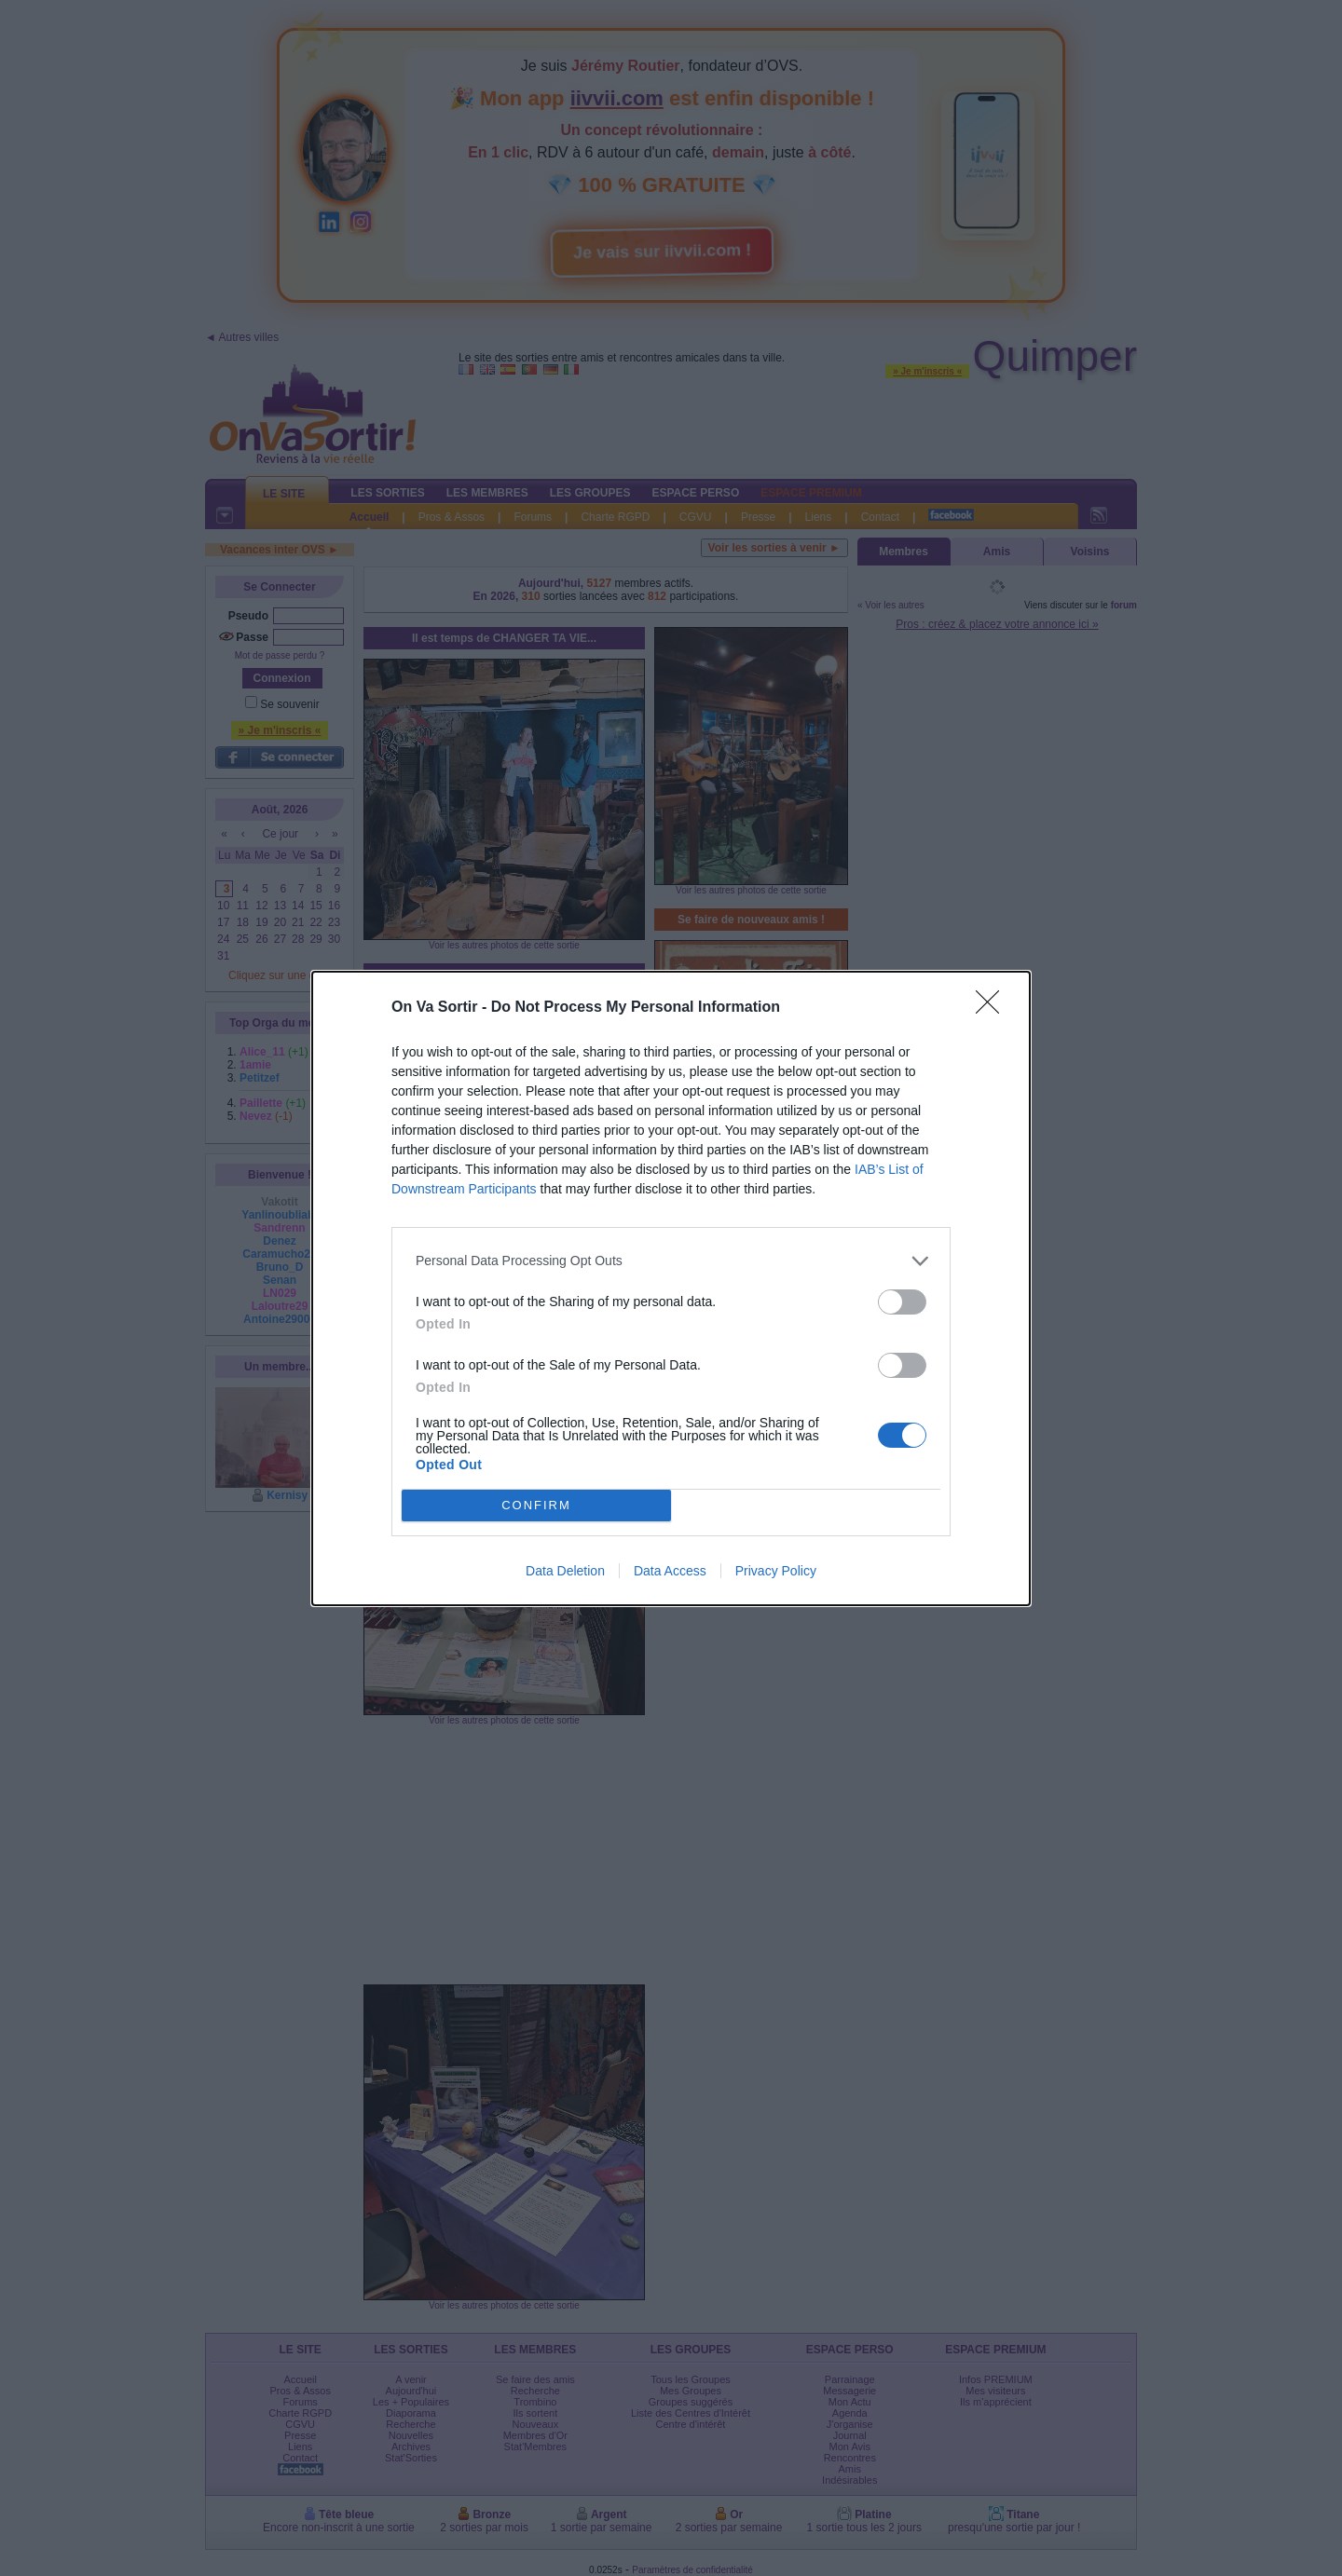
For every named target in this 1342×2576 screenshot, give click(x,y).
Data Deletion (565, 1570)
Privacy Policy (775, 1570)
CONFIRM (536, 1505)
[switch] (902, 1302)
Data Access (670, 1570)
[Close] (993, 1008)
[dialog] (671, 1288)
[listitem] (671, 1261)
